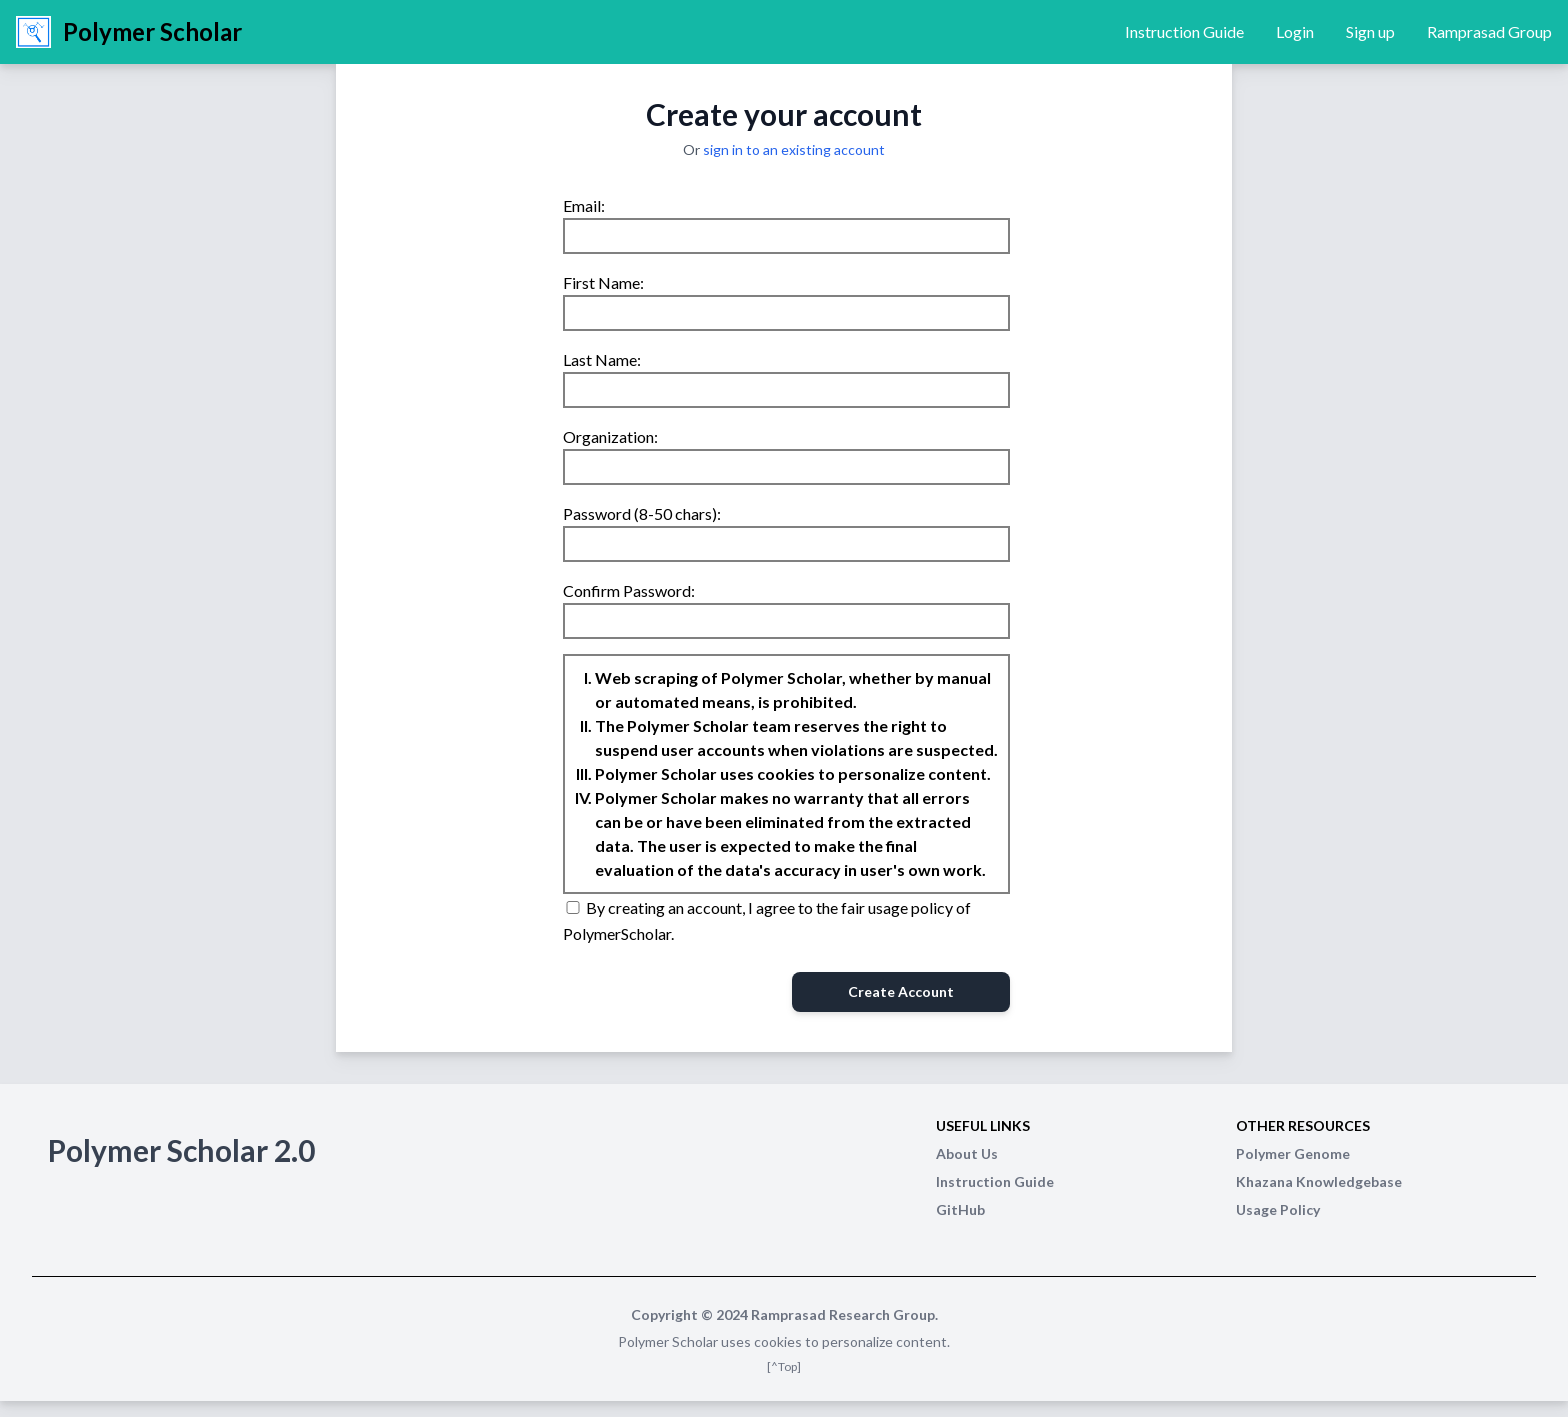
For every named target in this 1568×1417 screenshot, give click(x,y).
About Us (967, 1153)
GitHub (960, 1209)
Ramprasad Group (1489, 31)
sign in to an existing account (794, 149)
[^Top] (784, 1366)
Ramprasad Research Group (843, 1314)
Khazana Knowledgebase (1319, 1181)
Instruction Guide (1184, 31)
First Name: (603, 282)
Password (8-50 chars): (642, 513)
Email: (584, 205)
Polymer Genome (1293, 1153)
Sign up (1370, 31)
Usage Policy (1278, 1209)
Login (1295, 31)
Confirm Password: (629, 590)
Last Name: (602, 359)
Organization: (610, 436)
